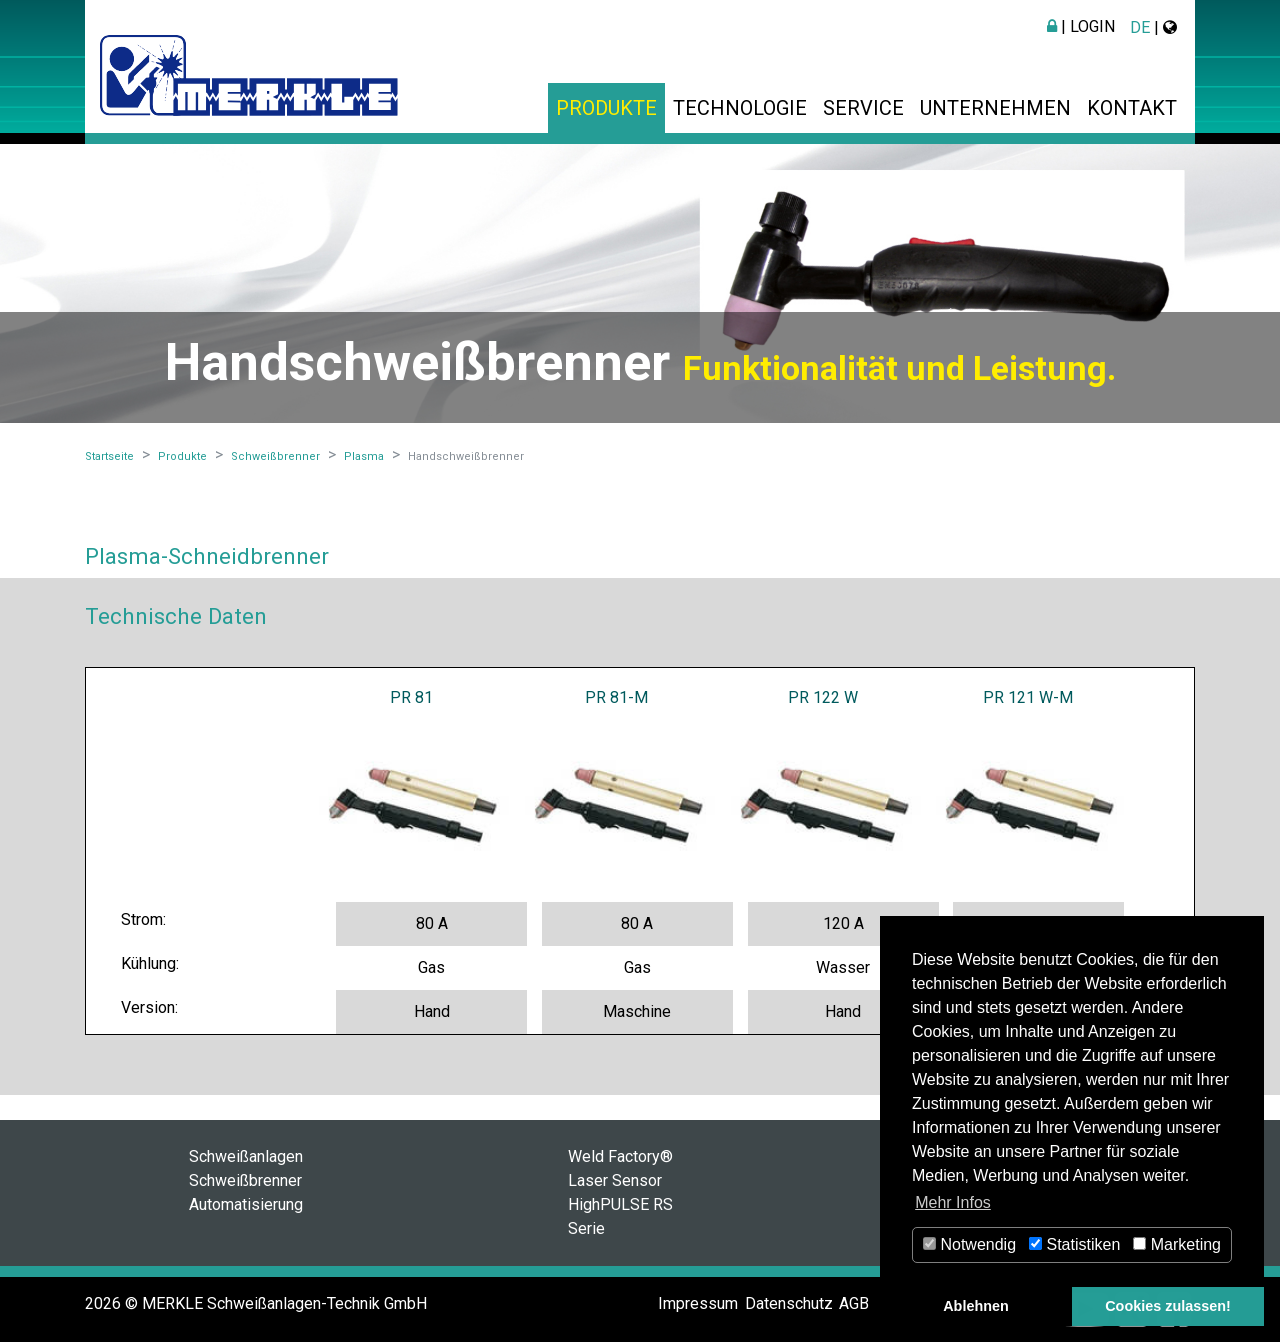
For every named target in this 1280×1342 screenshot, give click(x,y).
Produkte (606, 108)
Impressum (698, 1303)
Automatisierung (246, 1204)
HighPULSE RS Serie (620, 1216)
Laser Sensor (615, 1180)
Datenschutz (789, 1303)
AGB (854, 1303)
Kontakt (1132, 108)
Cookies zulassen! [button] (1168, 1306)
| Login (1081, 26)
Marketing (1177, 1244)
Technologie (740, 108)
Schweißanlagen (246, 1156)
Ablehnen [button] (976, 1306)
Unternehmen (995, 108)
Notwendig (969, 1244)
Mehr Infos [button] (953, 1202)
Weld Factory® (620, 1156)
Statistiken (1074, 1244)
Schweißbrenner (245, 1180)
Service (863, 108)
